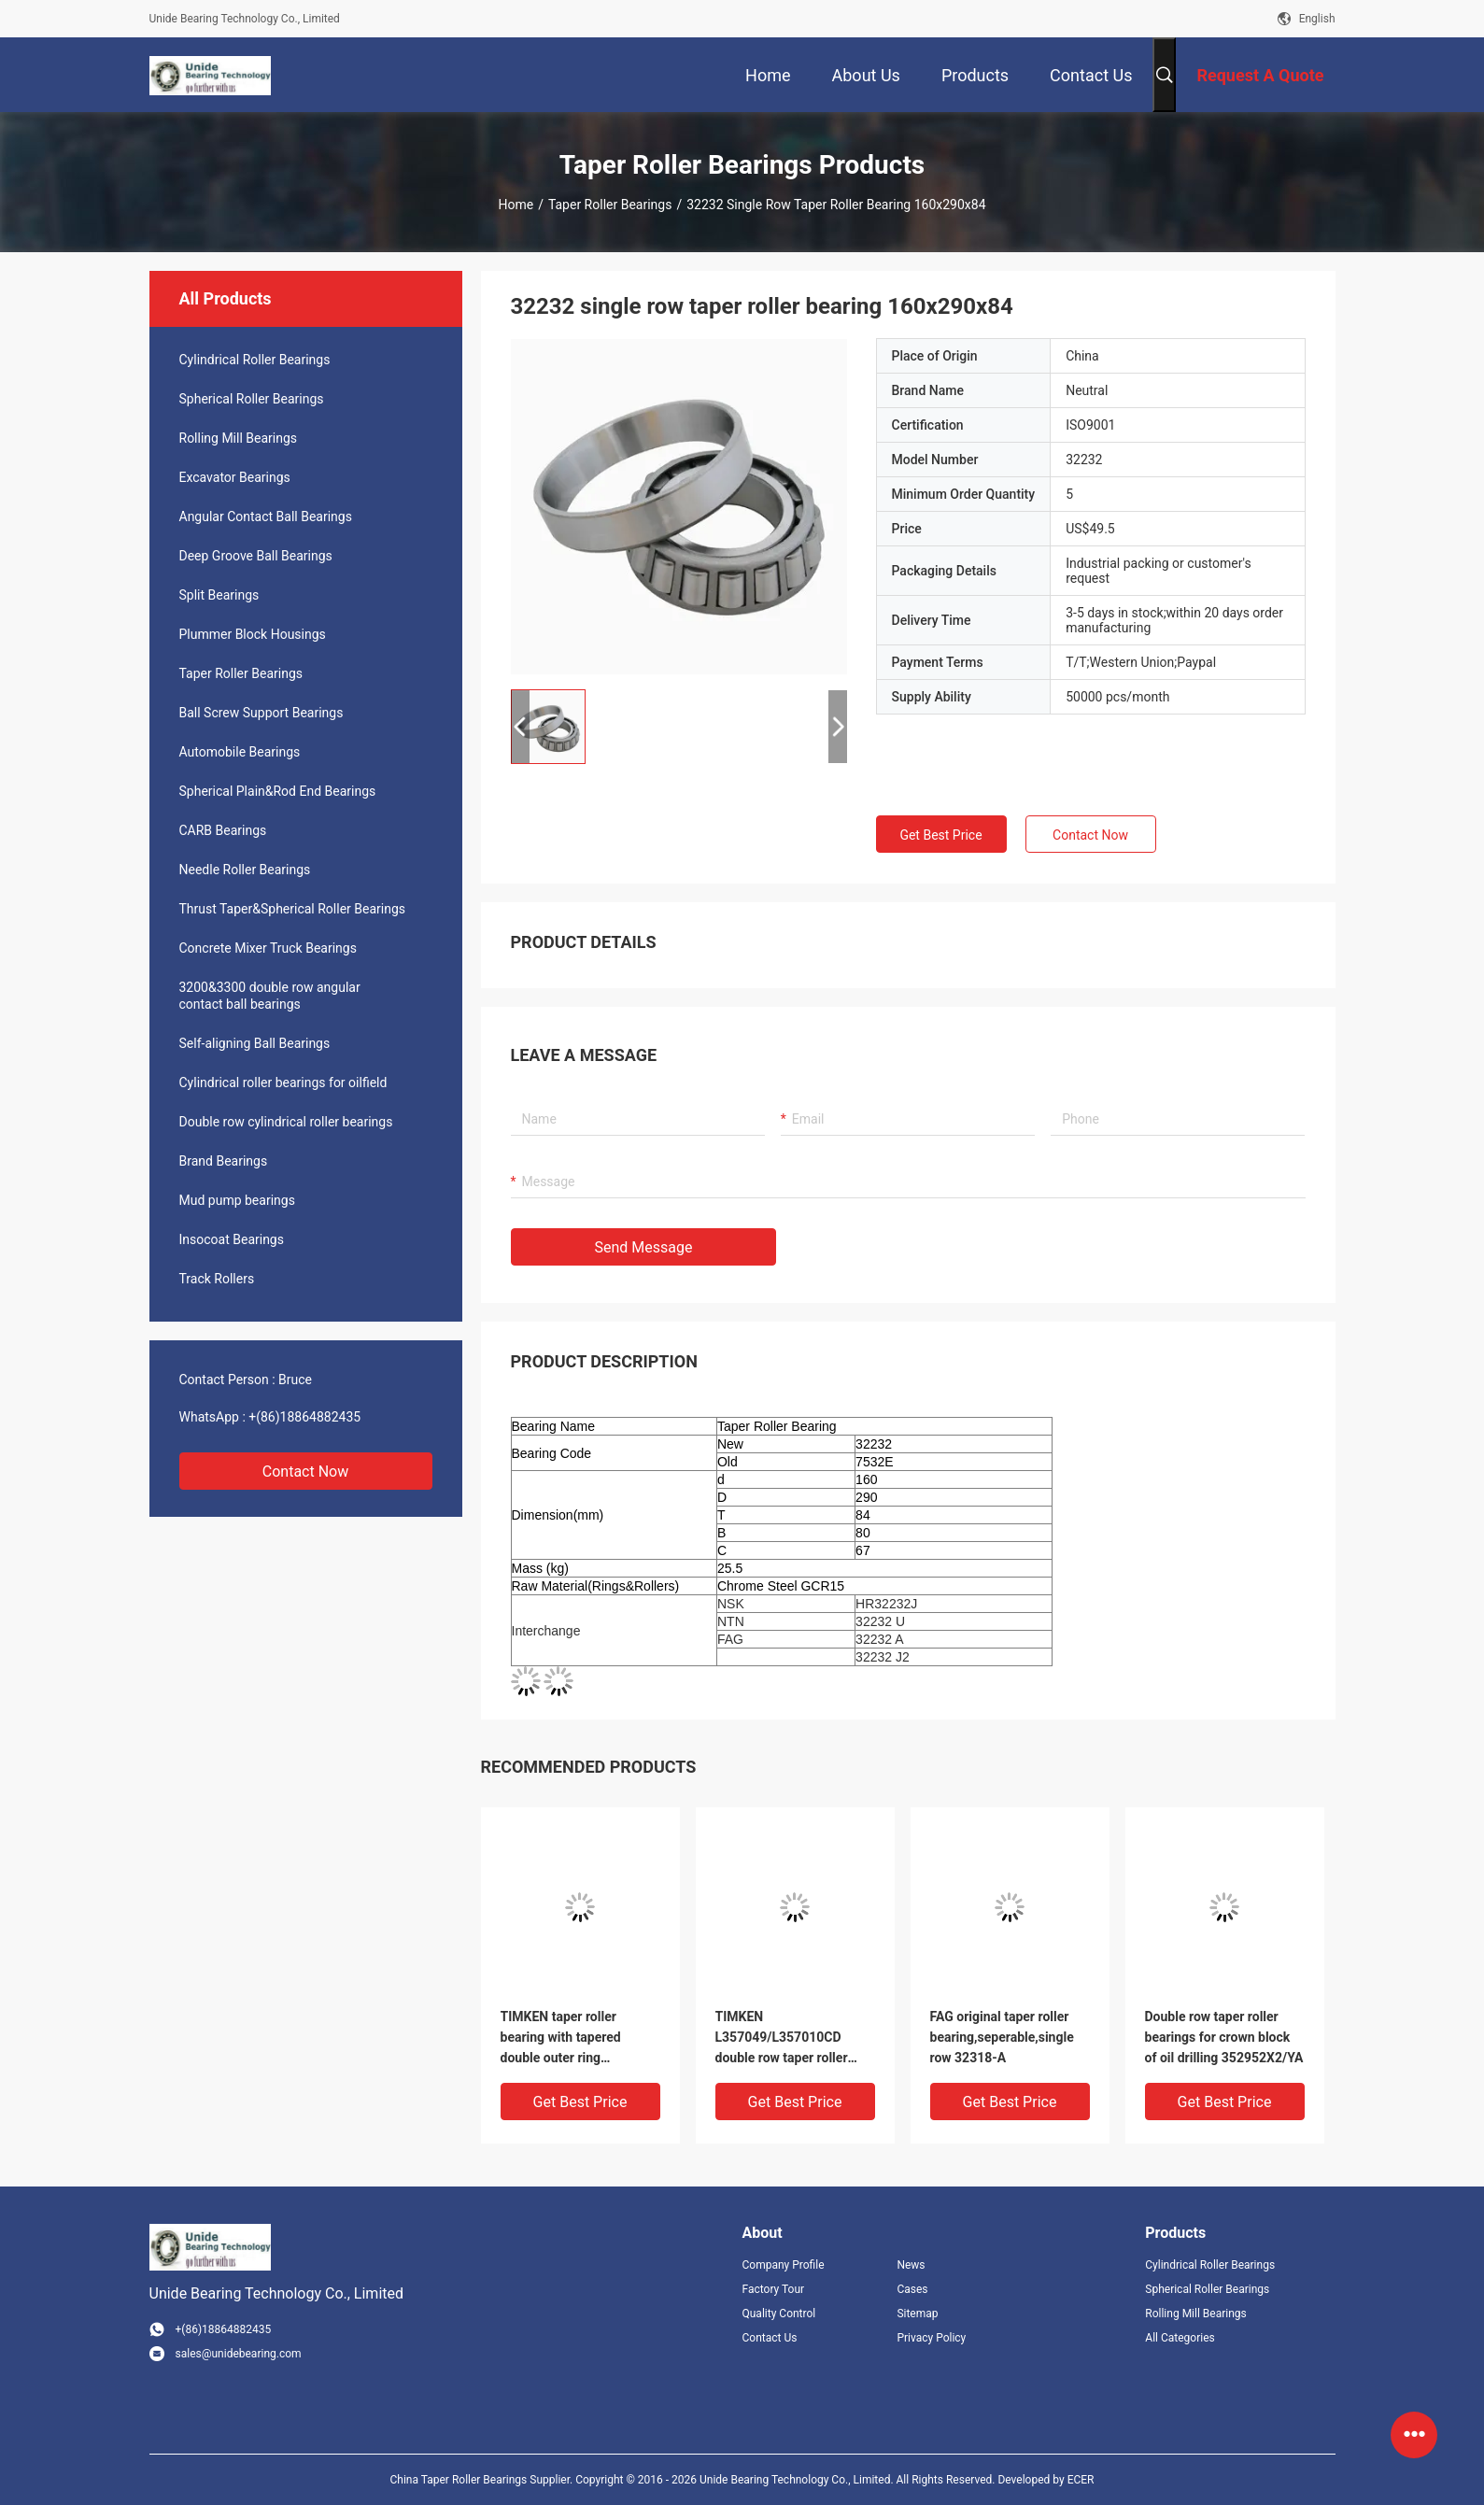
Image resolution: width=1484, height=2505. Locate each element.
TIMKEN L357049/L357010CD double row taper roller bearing (781, 2038)
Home (515, 204)
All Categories (1179, 2337)
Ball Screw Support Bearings (261, 712)
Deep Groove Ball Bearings (255, 555)
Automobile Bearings (240, 751)
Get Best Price (940, 835)
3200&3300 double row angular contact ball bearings (269, 996)
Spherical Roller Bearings (251, 398)
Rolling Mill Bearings (238, 438)
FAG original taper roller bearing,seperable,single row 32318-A (1002, 2037)
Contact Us (770, 2337)
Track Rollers (217, 1278)
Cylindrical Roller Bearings (255, 359)
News (911, 2264)
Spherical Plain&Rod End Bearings (277, 791)
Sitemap (917, 2313)
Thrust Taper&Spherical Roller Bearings (292, 908)
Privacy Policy (931, 2337)
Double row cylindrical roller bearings (286, 1121)
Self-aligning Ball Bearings (255, 1043)
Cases (912, 2289)
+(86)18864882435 (304, 1416)
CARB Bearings (223, 830)
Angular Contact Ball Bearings (265, 516)
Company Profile (783, 2264)
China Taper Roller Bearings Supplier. (482, 2479)
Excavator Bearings (234, 477)
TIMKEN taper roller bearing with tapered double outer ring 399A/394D (561, 2038)
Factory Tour (773, 2289)
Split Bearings (219, 594)
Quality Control (779, 2313)
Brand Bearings (223, 1160)
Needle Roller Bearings (245, 869)
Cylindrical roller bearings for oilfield (283, 1082)
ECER (1081, 2479)
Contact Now (305, 1471)
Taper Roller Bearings (610, 204)
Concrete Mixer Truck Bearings (268, 948)
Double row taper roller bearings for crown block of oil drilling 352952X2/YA (1224, 2037)
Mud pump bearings (237, 1200)
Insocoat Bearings (231, 1239)
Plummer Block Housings (252, 634)
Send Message (644, 1247)
